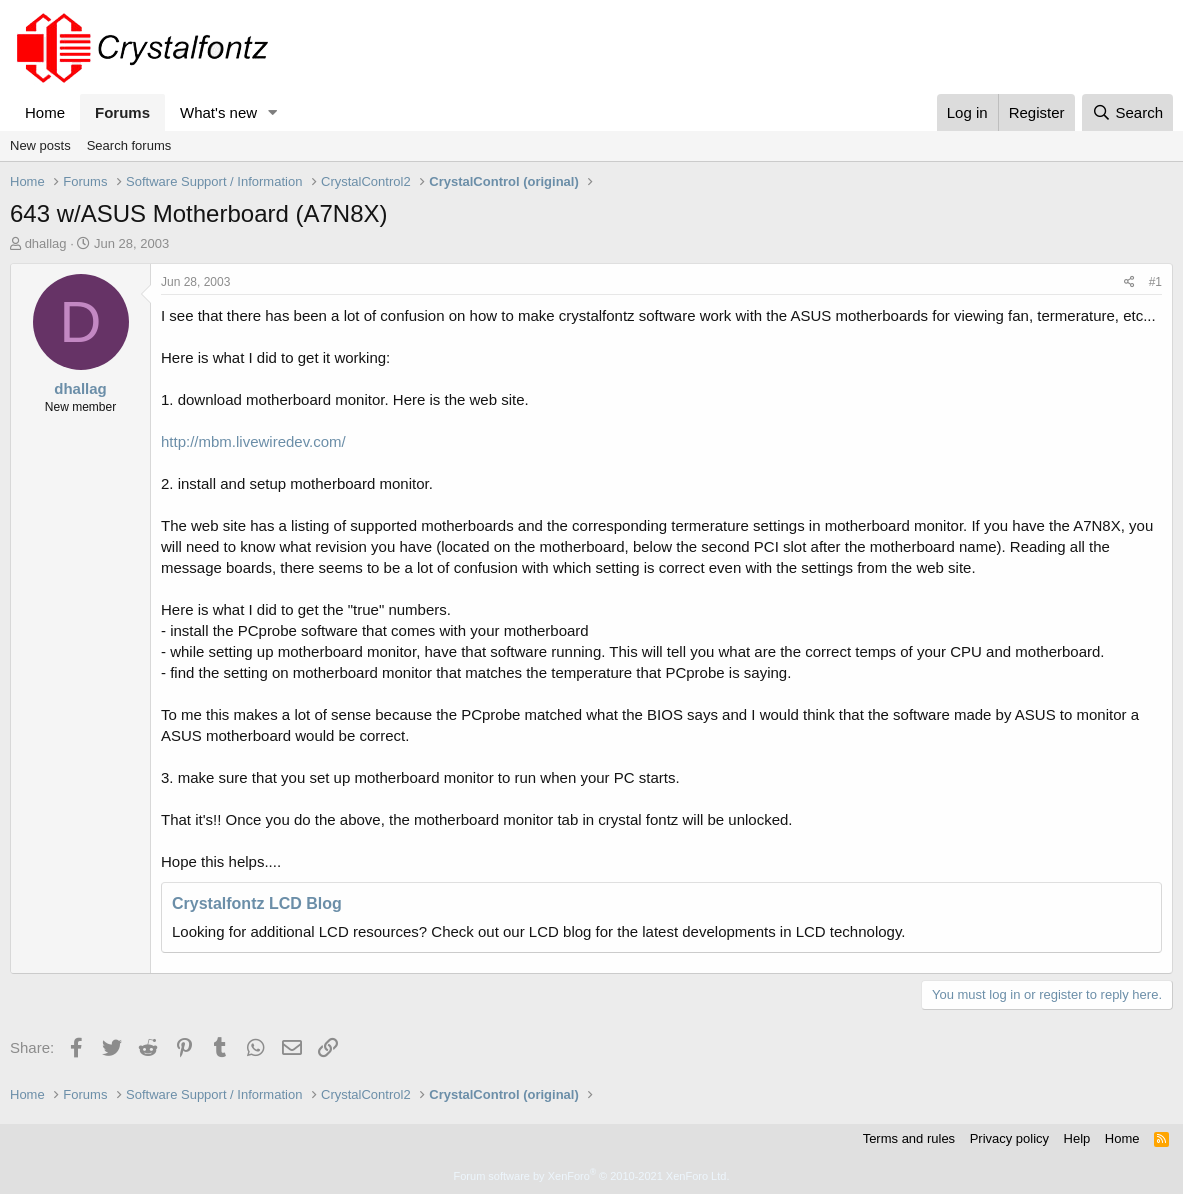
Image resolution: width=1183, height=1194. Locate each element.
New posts (40, 145)
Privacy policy (1009, 1138)
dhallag (46, 243)
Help (1077, 1138)
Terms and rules (909, 1138)
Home (45, 112)
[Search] (1127, 112)
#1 (1155, 282)
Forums (122, 112)
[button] (273, 112)
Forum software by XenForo (592, 1176)
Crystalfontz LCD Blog (257, 903)
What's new (218, 112)
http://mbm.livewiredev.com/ (253, 441)
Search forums (129, 145)
